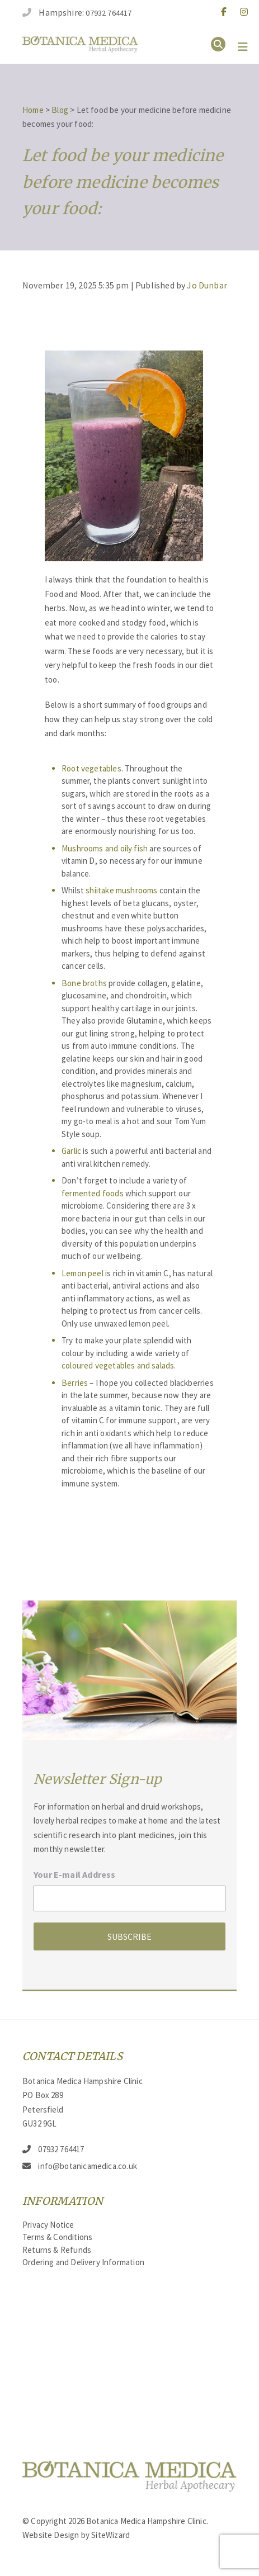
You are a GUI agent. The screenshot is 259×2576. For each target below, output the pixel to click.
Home (33, 110)
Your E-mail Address (74, 1874)
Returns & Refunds (56, 2249)
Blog (59, 110)
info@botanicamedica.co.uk (87, 2166)
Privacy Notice (48, 2224)
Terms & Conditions (57, 2237)
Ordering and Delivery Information (83, 2262)
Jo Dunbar (207, 285)
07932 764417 (108, 13)
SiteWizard (110, 2535)
